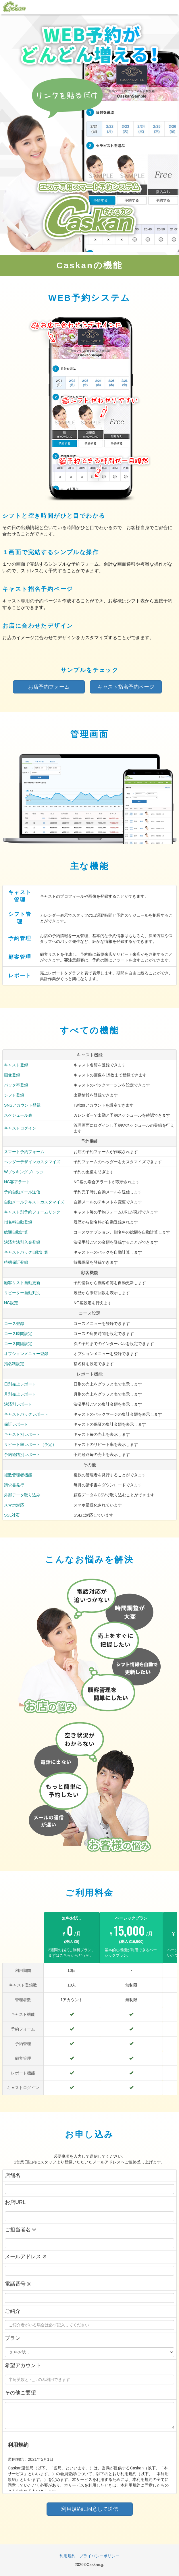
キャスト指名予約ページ (125, 687)
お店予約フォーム (49, 687)
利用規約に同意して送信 (89, 2509)
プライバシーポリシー (99, 2556)
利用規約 (67, 2556)
